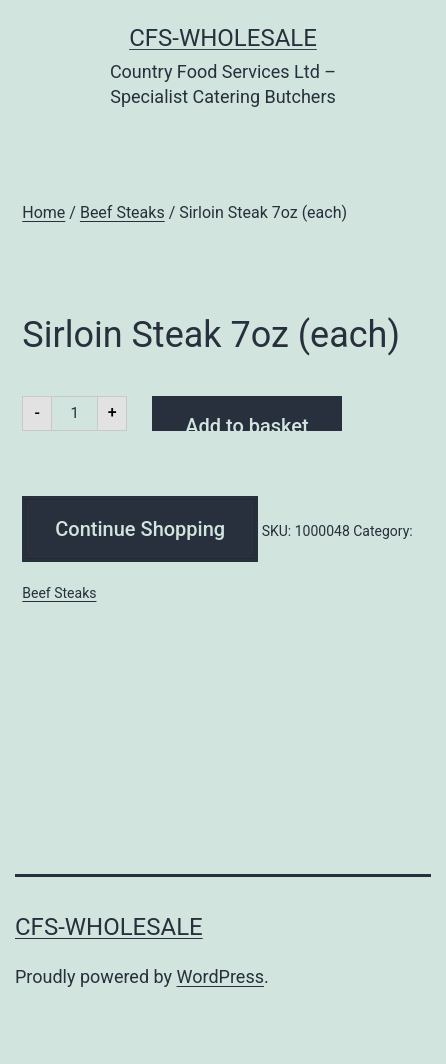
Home (43, 212)
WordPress (220, 976)
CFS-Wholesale (223, 38)
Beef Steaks (122, 212)
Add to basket (246, 422)
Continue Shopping (140, 529)
